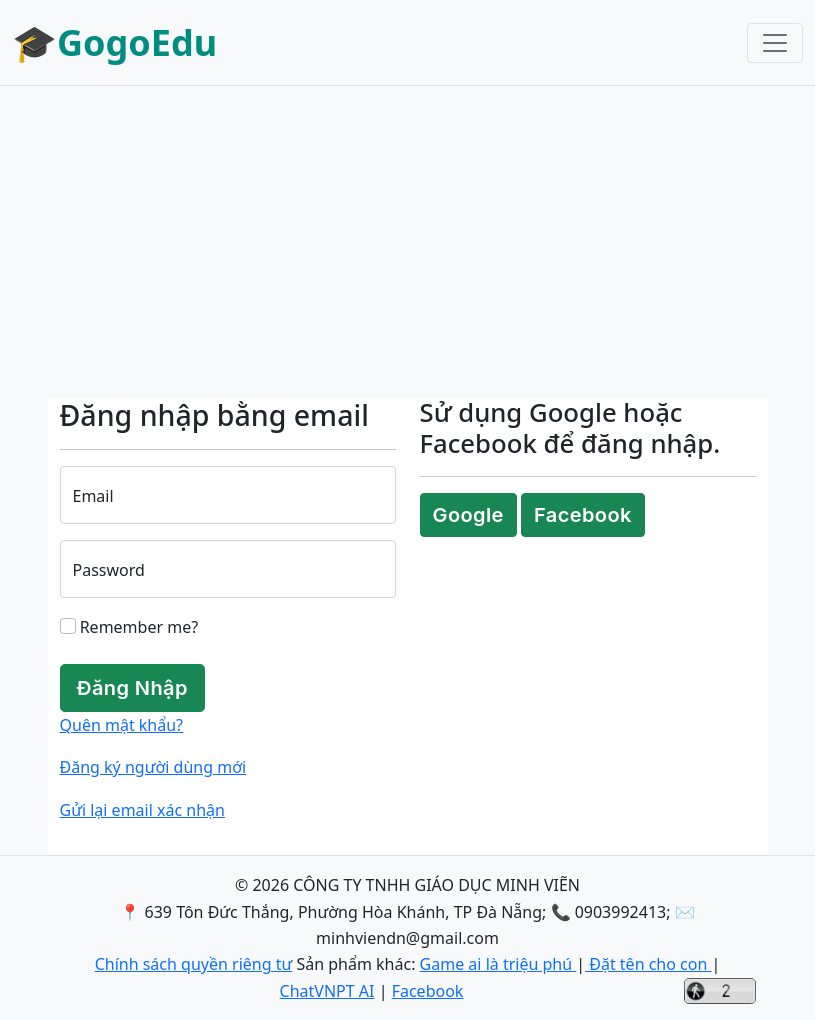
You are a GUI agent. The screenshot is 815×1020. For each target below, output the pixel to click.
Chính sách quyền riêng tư (194, 964)
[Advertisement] (407, 242)
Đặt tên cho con (648, 964)
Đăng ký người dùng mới (153, 767)
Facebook (583, 515)
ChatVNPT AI (327, 991)
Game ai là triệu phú (498, 964)
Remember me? (129, 627)
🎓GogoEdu (114, 42)
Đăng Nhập (132, 688)
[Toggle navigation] (775, 43)
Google (468, 515)
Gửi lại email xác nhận (142, 810)
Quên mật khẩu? (122, 725)
